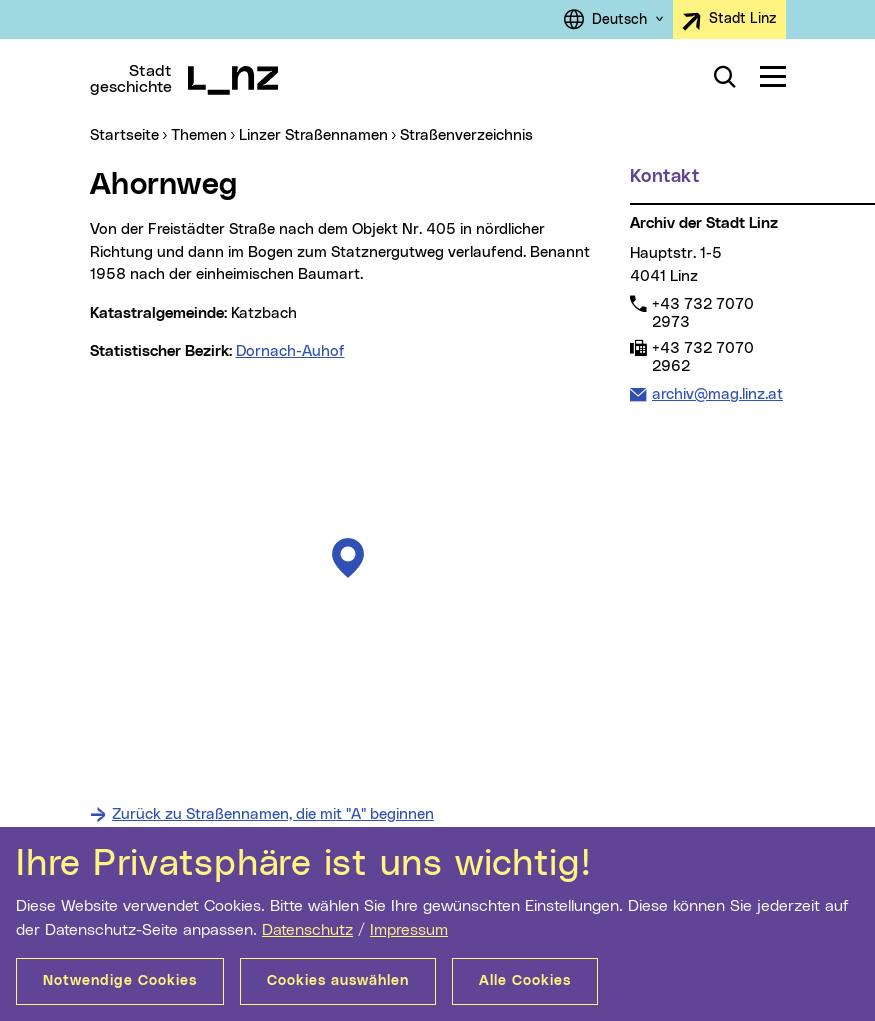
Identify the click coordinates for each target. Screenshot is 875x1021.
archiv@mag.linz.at (717, 393)
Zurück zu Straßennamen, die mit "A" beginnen (273, 814)
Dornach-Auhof (290, 351)
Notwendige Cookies (120, 981)
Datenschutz (307, 930)
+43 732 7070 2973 (702, 313)
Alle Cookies (525, 981)
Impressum (409, 930)
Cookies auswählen (338, 981)
